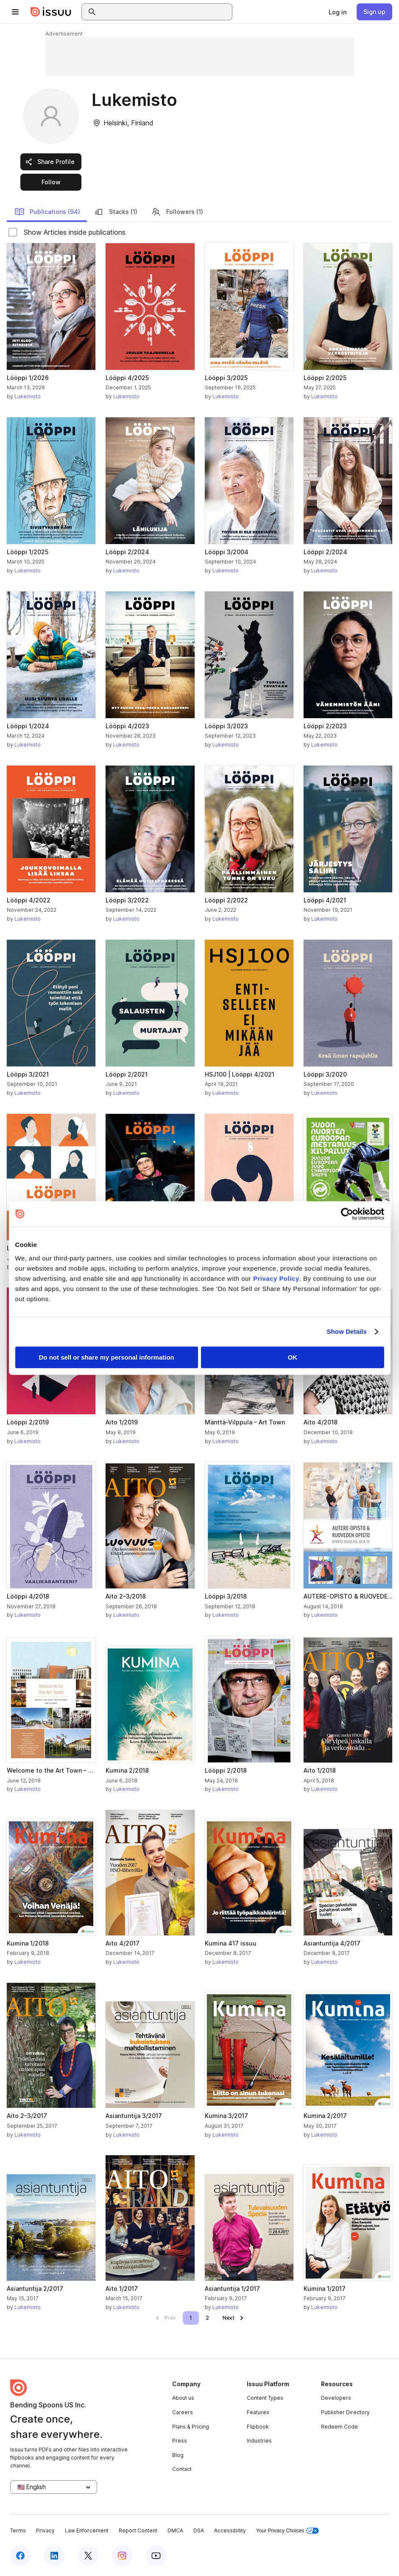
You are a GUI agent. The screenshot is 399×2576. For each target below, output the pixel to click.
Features (258, 2412)
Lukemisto (27, 396)
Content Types (265, 2398)
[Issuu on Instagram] (122, 2555)
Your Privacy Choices (287, 2531)
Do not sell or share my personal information (106, 1357)
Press (179, 2440)
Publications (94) (47, 212)
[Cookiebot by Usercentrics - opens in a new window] (347, 1214)
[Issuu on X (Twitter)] (88, 2555)
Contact (182, 2469)
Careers (182, 2412)
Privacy (45, 2530)
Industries (259, 2440)
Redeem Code (339, 2426)
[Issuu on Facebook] (20, 2555)
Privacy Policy (276, 1278)
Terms (18, 2530)
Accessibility (230, 2530)
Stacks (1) (115, 212)
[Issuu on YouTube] (156, 2555)
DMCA (175, 2530)
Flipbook (258, 2426)
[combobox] (164, 12)
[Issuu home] (51, 12)
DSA (198, 2530)
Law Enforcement (87, 2530)
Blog (178, 2455)
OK (293, 1357)
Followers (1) (177, 212)
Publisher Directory (345, 2412)
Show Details (347, 1331)
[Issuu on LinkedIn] (54, 2555)
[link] (337, 11)
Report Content (138, 2530)
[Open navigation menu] (15, 11)
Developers (336, 2398)
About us (183, 2398)
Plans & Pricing (190, 2426)
